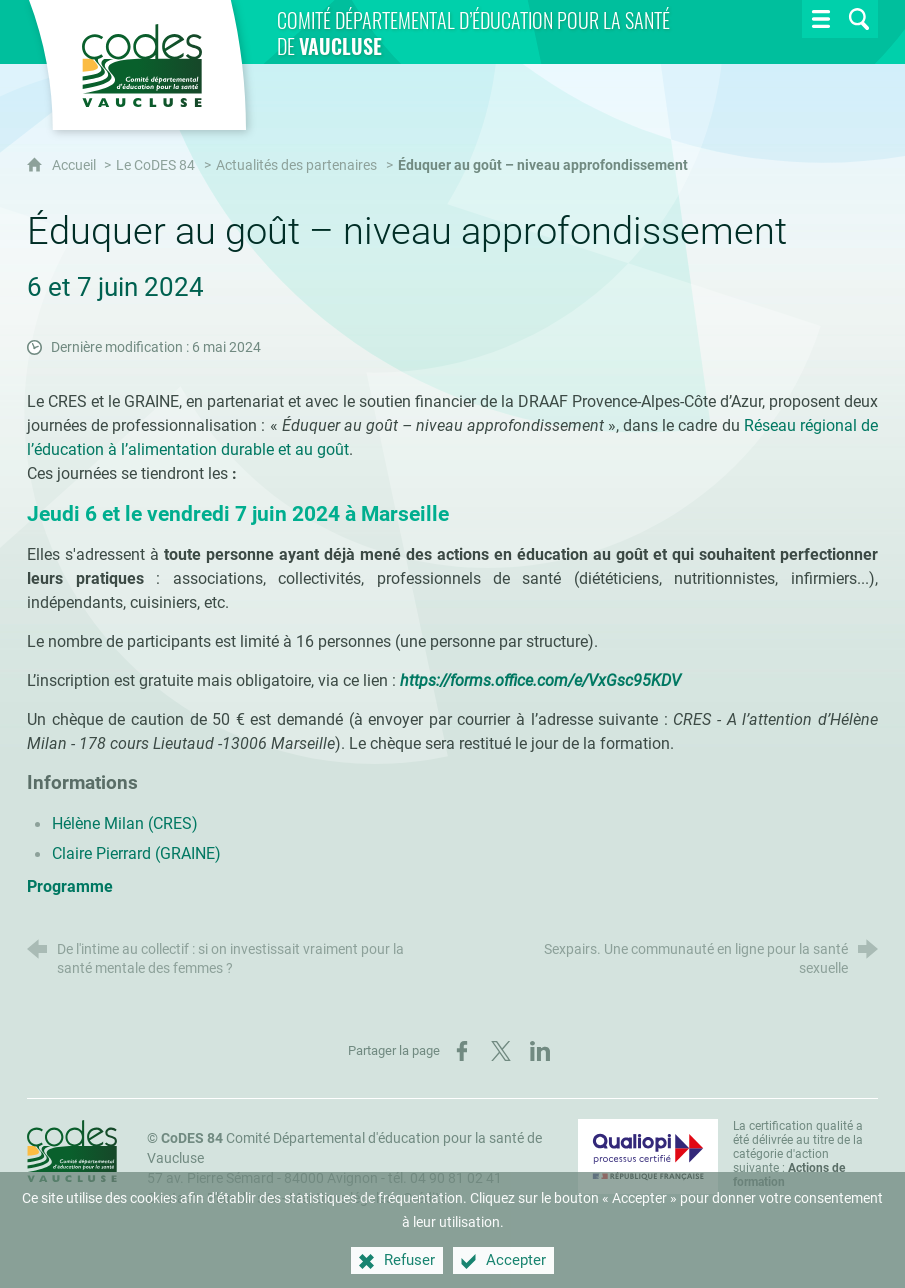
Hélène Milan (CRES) (125, 823)
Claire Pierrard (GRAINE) (136, 853)
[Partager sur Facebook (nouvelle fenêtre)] (462, 1051)
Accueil (75, 165)
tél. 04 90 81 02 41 (445, 1178)
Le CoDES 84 (155, 165)
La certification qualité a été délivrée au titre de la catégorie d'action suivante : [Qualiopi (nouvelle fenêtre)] (798, 1154)
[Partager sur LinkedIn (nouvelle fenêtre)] (540, 1051)
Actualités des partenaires (296, 165)
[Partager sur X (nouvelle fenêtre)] (501, 1051)
